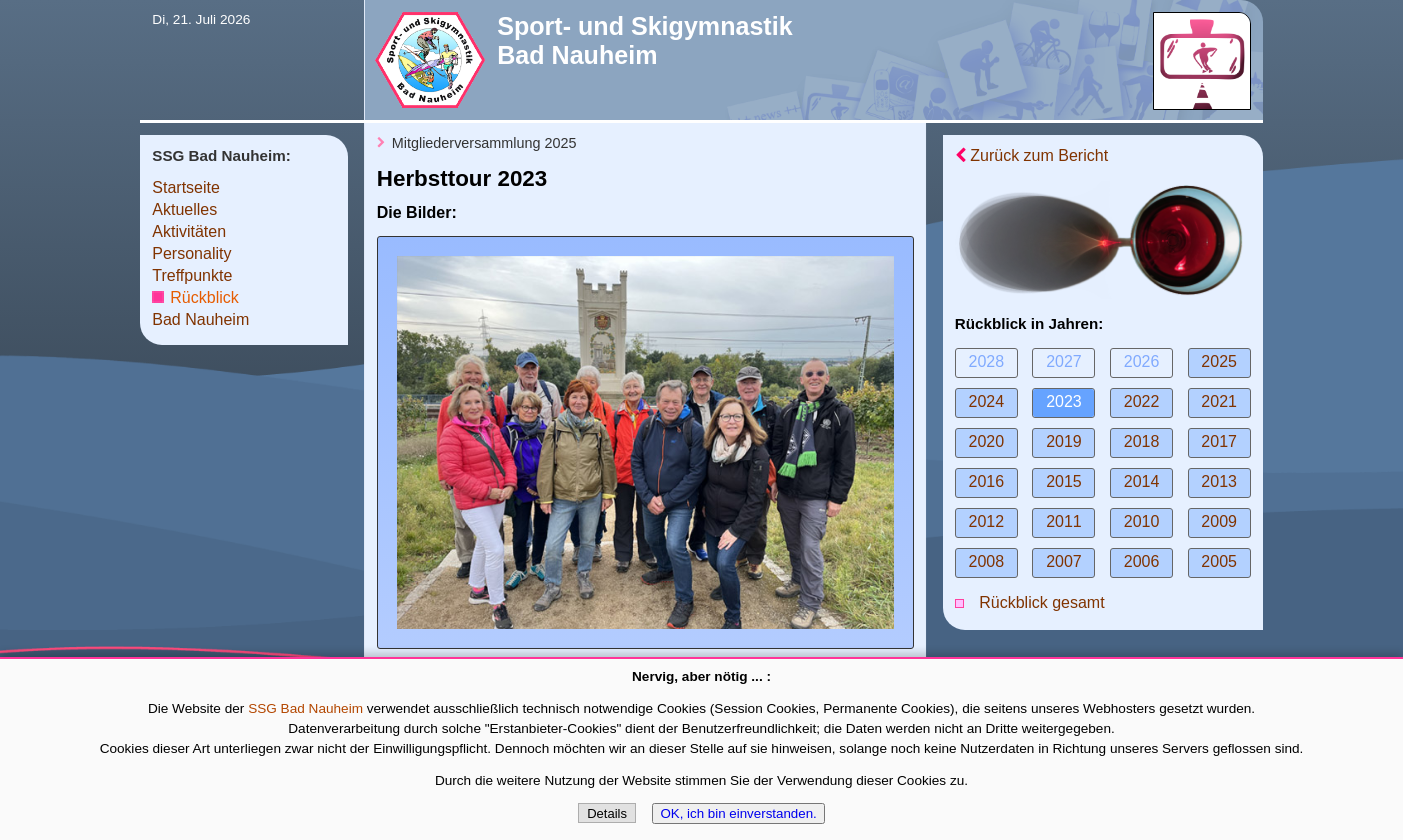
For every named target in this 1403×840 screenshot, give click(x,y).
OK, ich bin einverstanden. (738, 813)
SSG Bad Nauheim (305, 708)
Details (607, 813)
